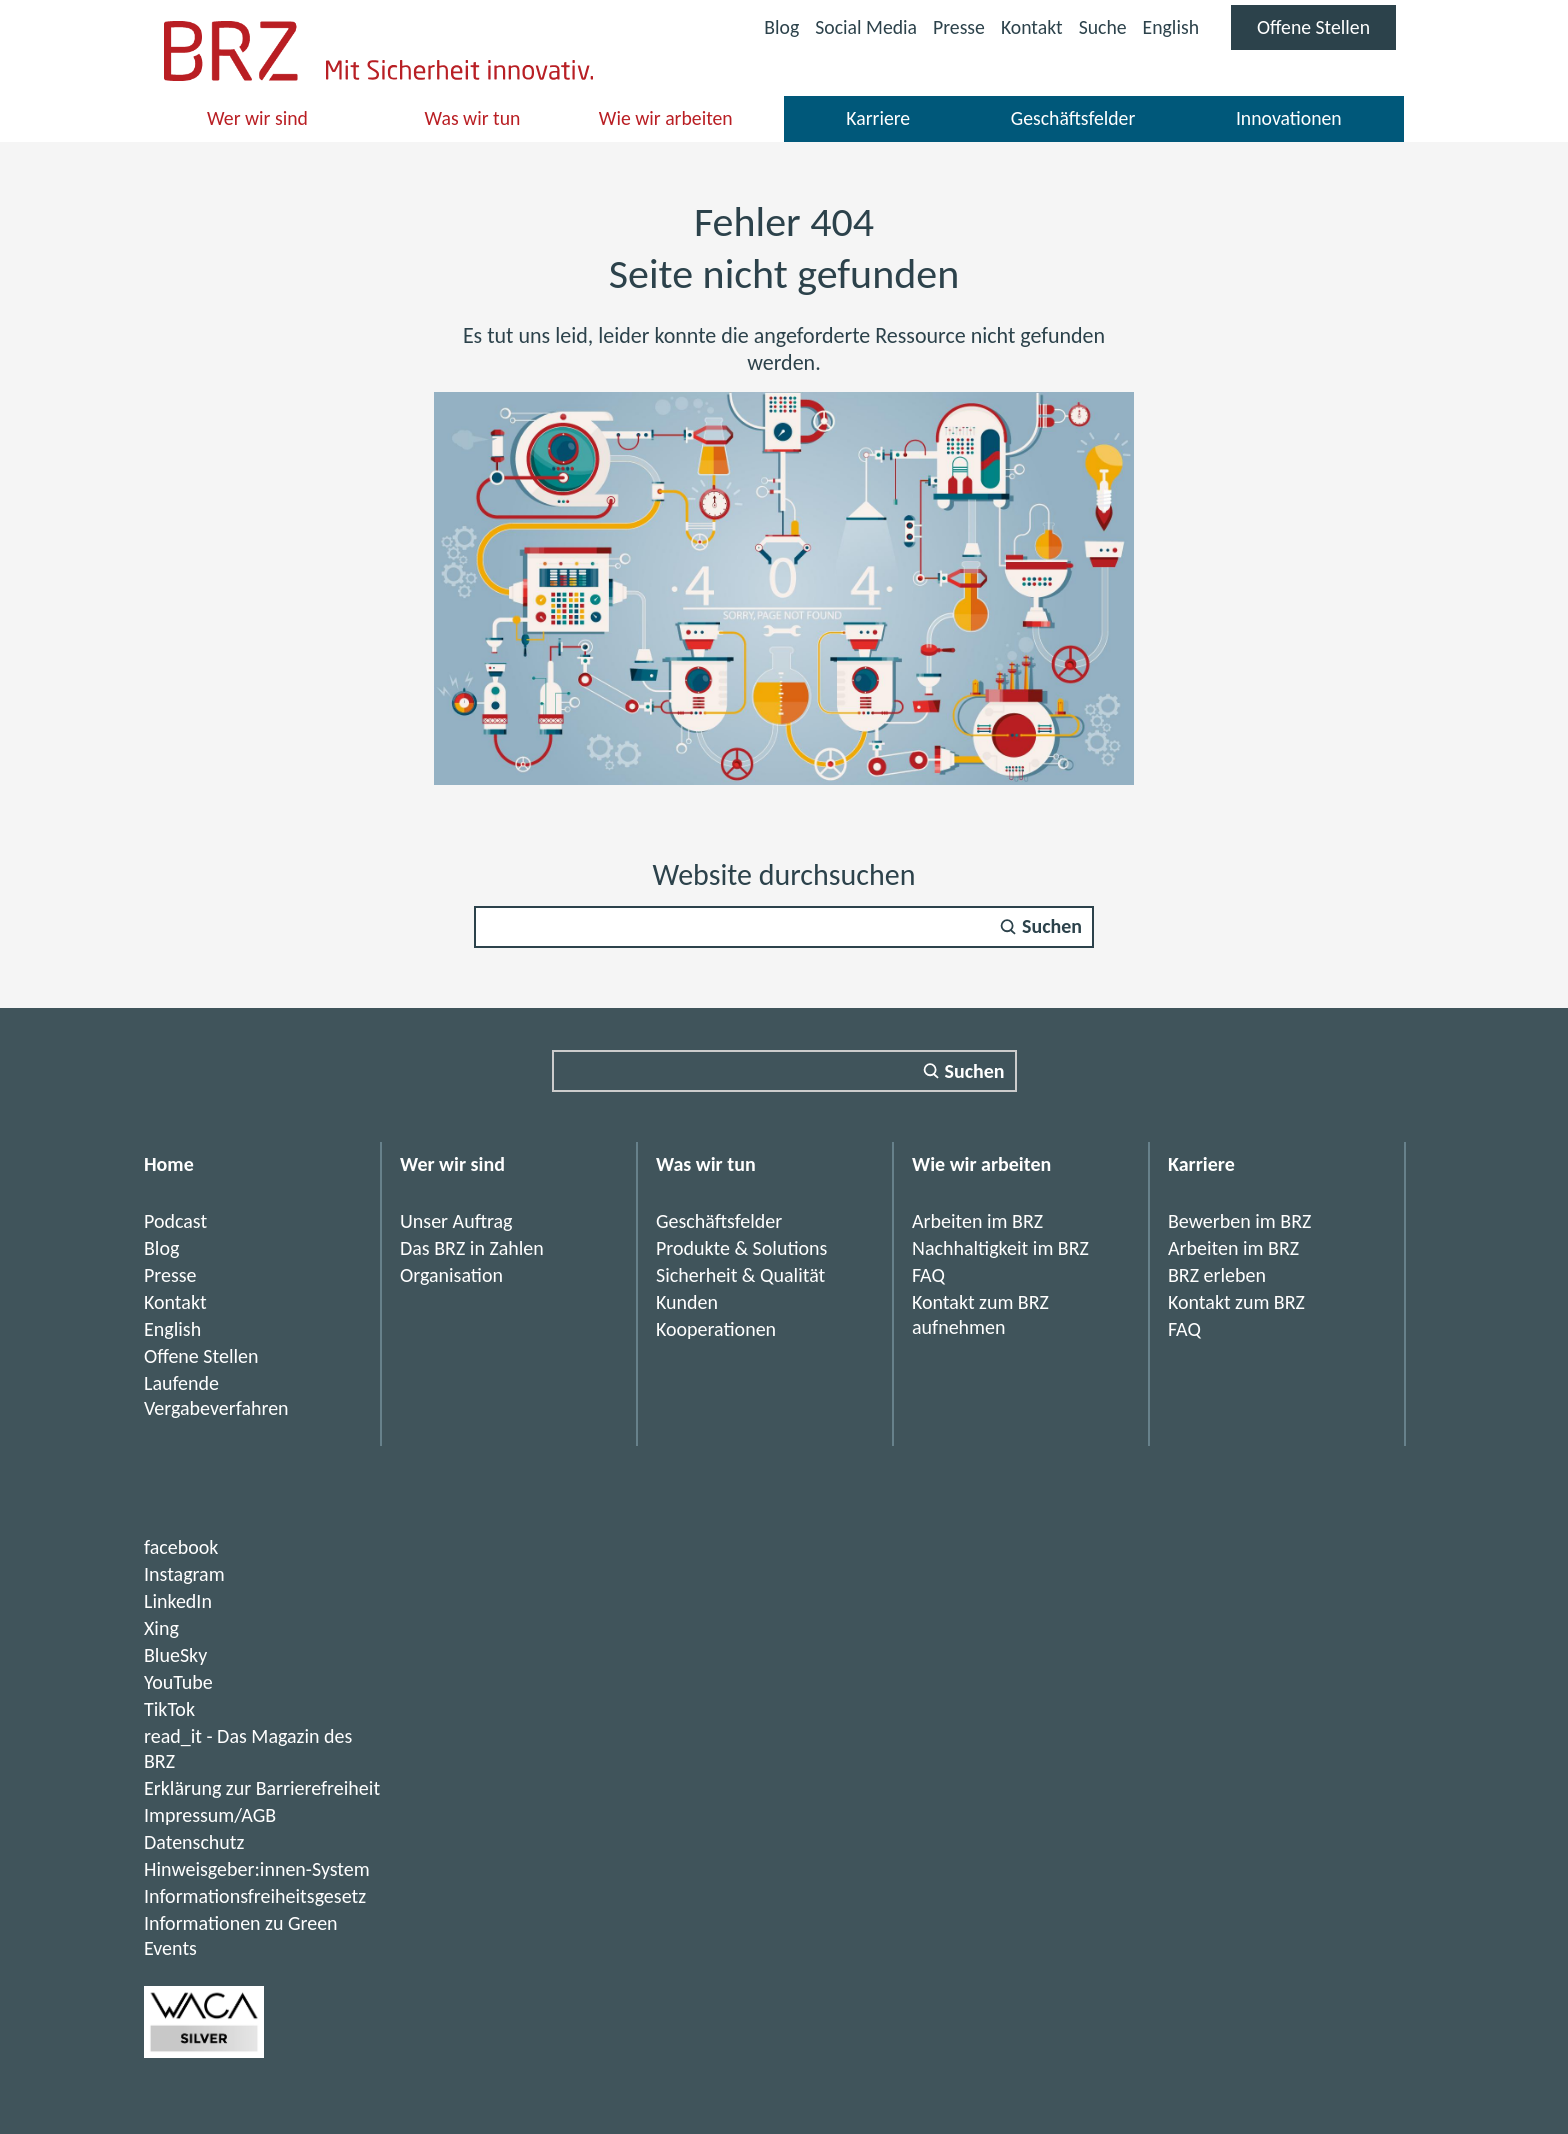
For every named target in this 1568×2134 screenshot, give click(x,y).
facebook (181, 1547)
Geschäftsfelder (1073, 118)
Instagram (184, 1574)
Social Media (860, 29)
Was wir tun (472, 118)
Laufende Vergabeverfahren (216, 1395)
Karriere (878, 118)
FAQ (928, 1275)
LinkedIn (178, 1601)
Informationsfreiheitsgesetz (255, 1896)
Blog (775, 27)
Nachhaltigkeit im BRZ (1000, 1248)
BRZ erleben (1217, 1275)
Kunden (687, 1302)
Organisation (451, 1275)
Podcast (175, 1221)
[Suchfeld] (784, 927)
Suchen (1052, 927)
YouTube (178, 1682)
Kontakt (1028, 27)
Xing (161, 1628)
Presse (954, 27)
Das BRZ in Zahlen (472, 1248)
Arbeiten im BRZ (977, 1221)
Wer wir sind (258, 118)
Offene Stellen (1325, 32)
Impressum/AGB (210, 1815)
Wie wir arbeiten (666, 118)
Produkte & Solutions (742, 1248)
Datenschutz (194, 1842)
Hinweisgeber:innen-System (257, 1869)
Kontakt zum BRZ (1236, 1302)
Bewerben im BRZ (1239, 1221)
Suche (1100, 27)
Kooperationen (716, 1329)
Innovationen (1288, 118)
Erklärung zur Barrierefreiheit (262, 1788)
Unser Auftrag (456, 1221)
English (1168, 27)
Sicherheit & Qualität (740, 1275)
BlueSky (175, 1655)
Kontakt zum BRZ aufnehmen (980, 1314)
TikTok (169, 1709)
